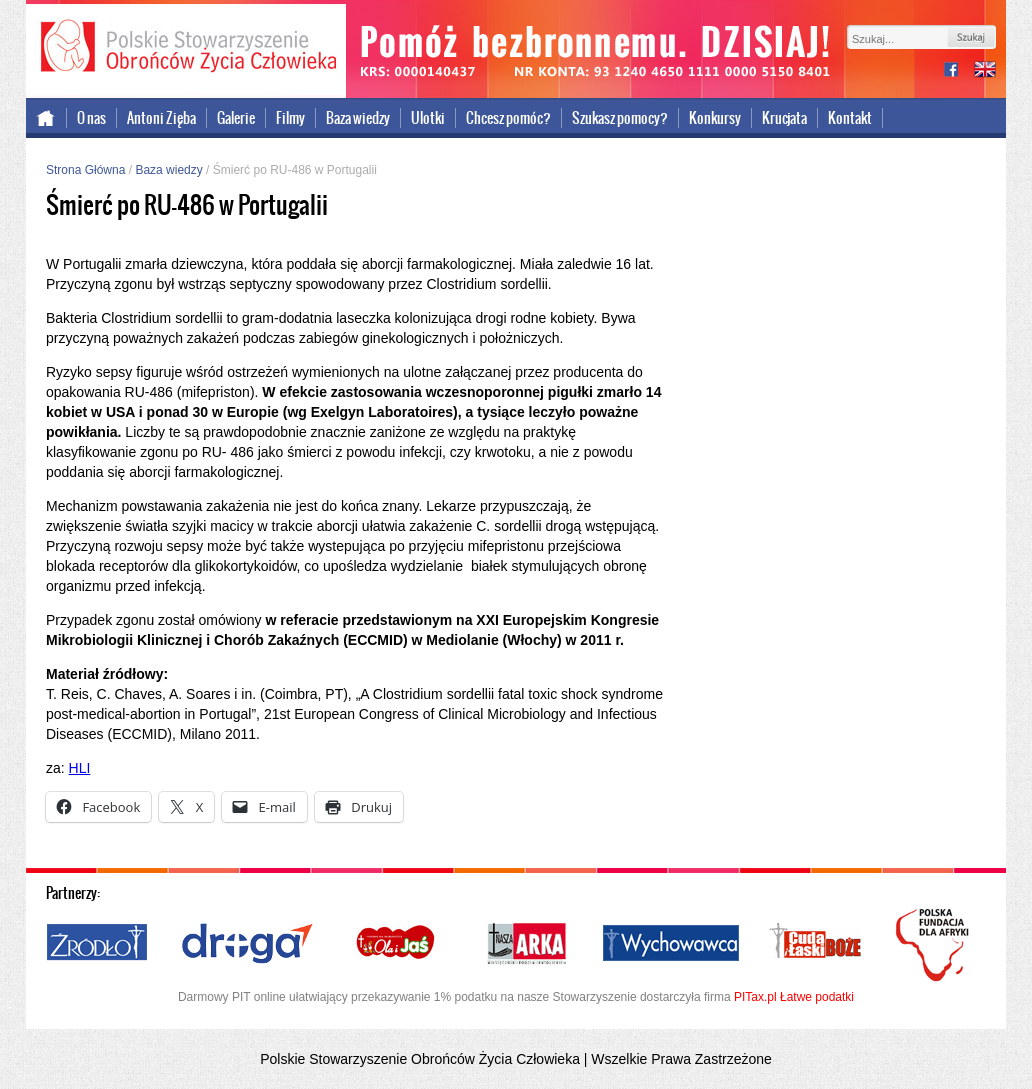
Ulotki (428, 118)
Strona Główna (85, 170)
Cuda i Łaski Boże (816, 944)
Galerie (236, 118)
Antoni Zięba (161, 118)
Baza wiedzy (358, 118)
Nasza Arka (526, 944)
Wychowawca (671, 944)
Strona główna (46, 118)
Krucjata (784, 118)
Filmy (290, 118)
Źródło (98, 944)
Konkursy (715, 118)
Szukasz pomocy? (620, 118)
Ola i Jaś (397, 944)
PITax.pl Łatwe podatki (794, 997)
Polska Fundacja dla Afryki (935, 945)
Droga (247, 944)
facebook (959, 71)
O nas (91, 118)
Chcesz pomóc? (508, 118)
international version (985, 71)
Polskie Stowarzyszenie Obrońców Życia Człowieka (186, 48)
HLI (80, 768)
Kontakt (850, 118)
